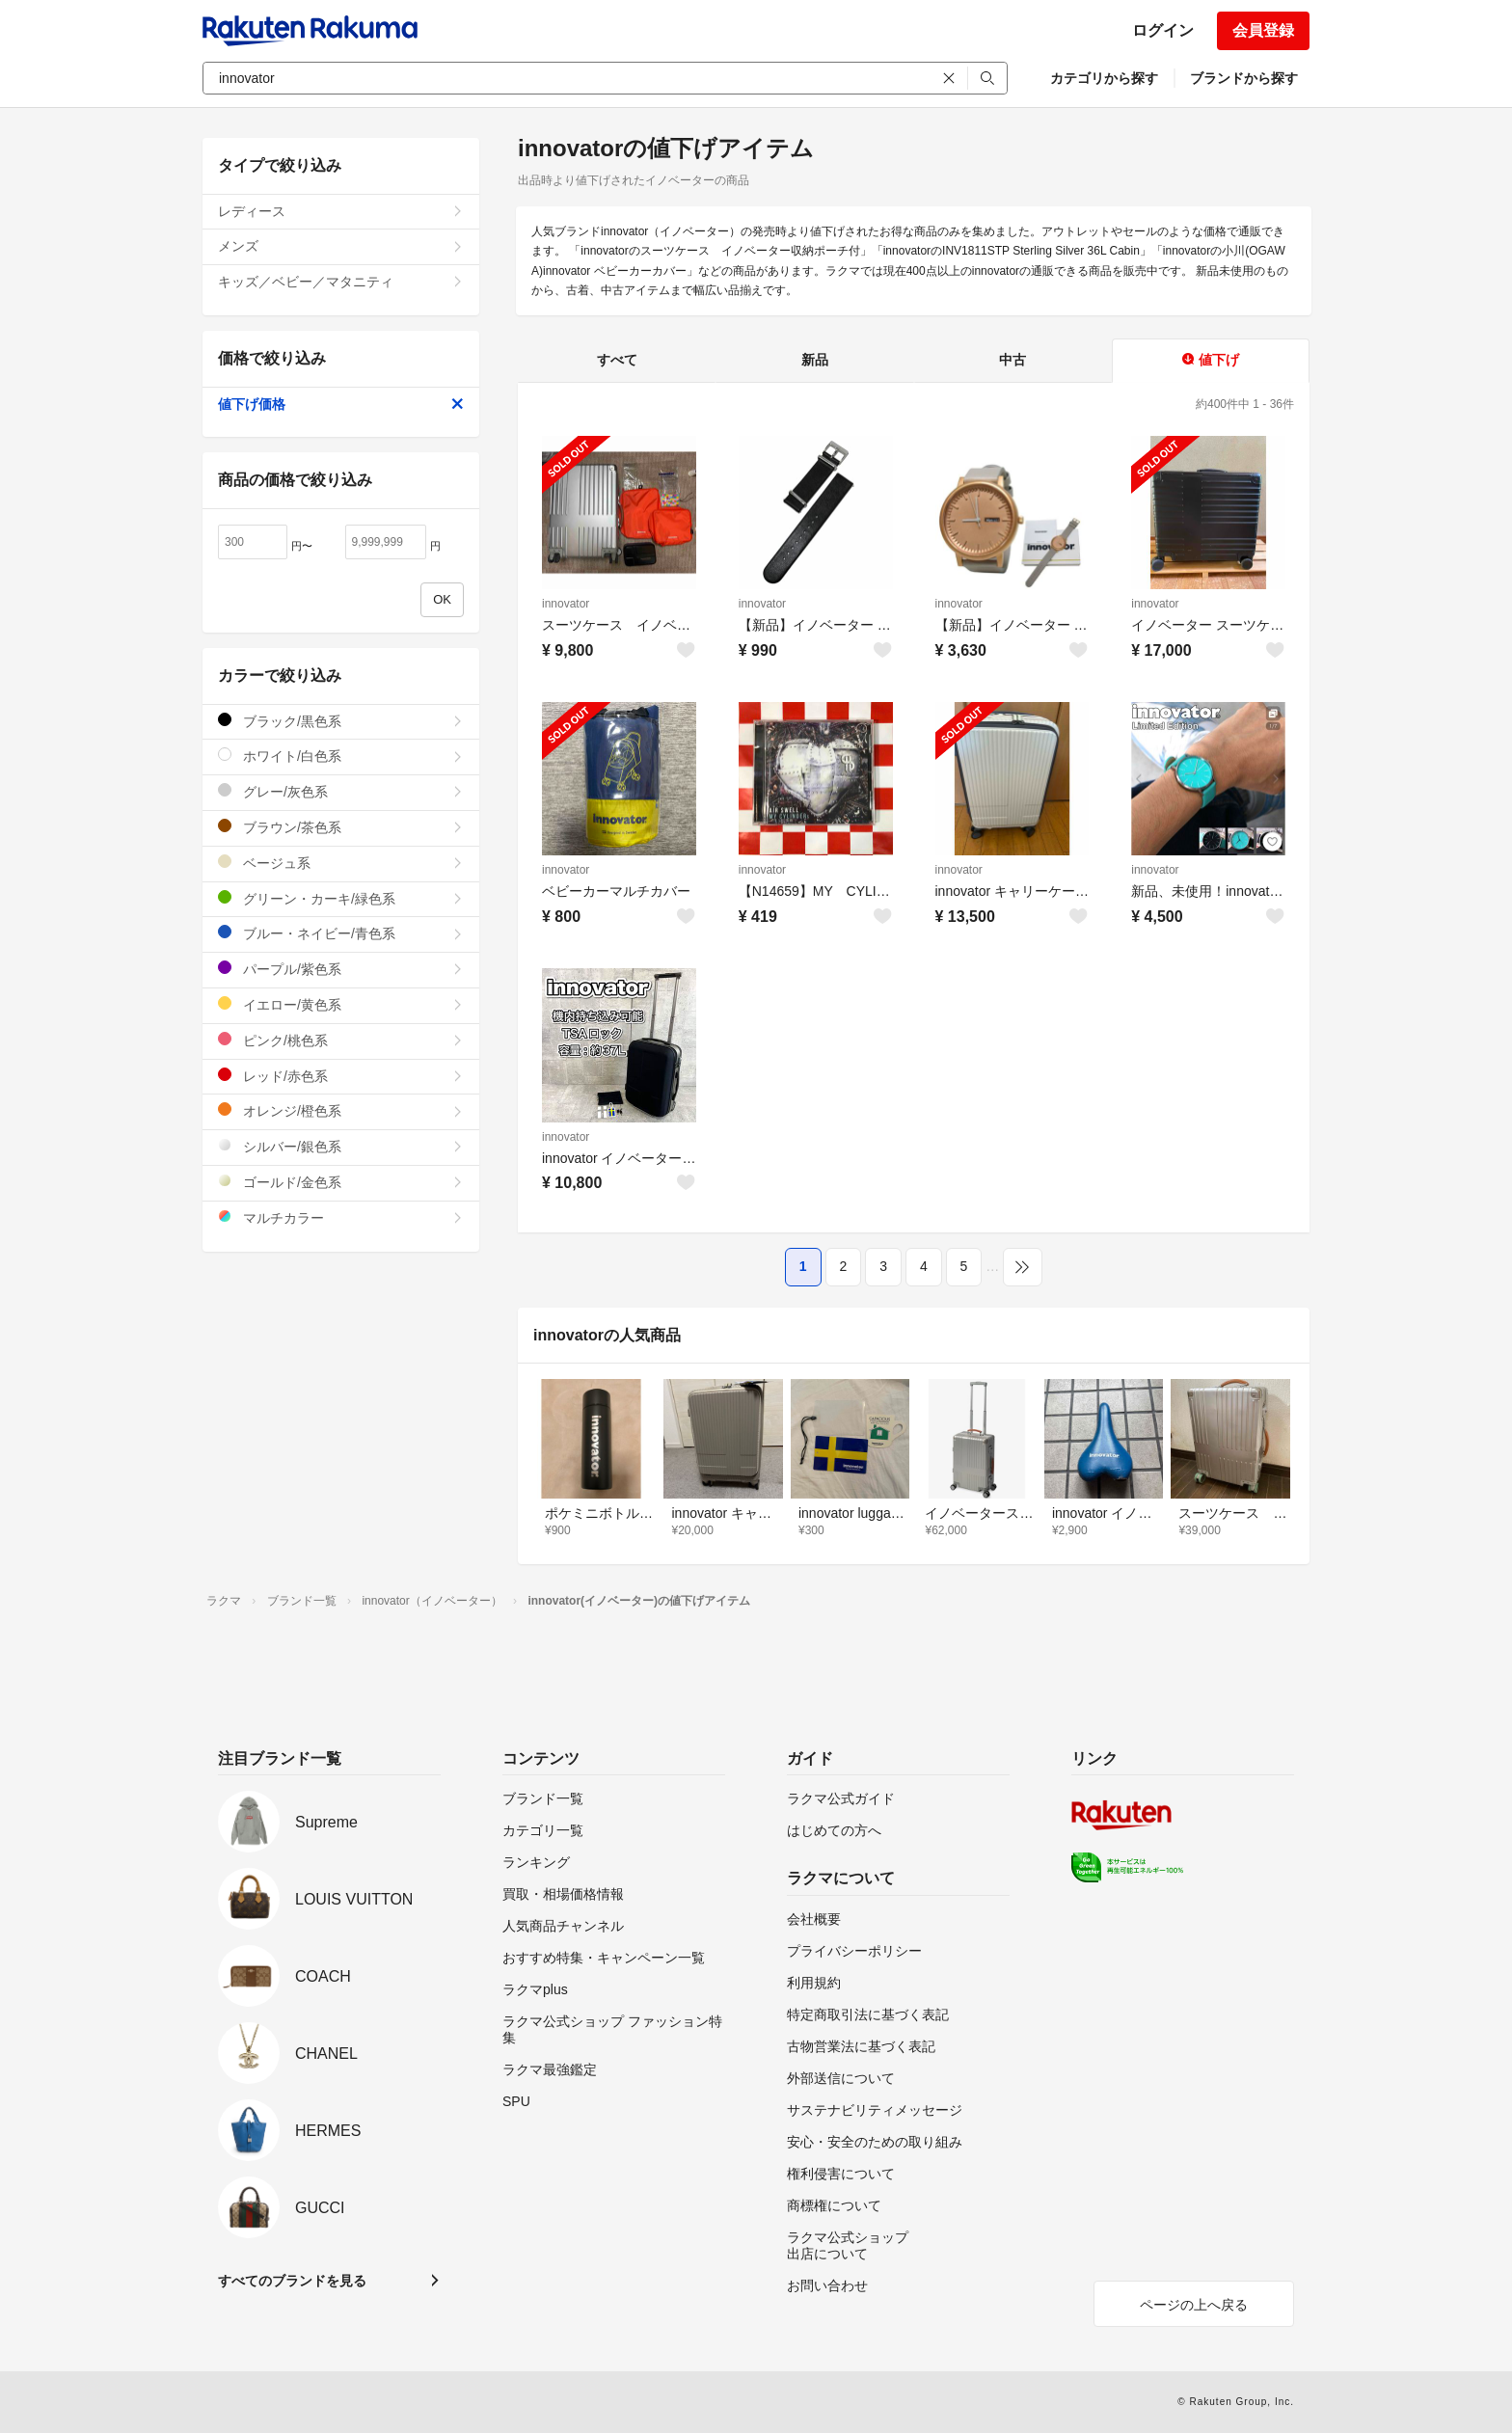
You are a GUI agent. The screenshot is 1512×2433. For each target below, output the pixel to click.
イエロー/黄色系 (341, 1004)
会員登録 (1263, 30)
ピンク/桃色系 (341, 1040)
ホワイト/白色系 (341, 755)
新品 (814, 359)
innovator (565, 603)
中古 (1012, 359)
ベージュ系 (341, 862)
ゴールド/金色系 (341, 1182)
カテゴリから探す (1104, 78)
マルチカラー (341, 1217)
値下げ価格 (341, 404)
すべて (617, 359)
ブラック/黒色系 (341, 721)
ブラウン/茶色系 (341, 827)
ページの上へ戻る (1194, 2304)
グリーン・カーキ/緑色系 (341, 898)
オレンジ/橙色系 (341, 1110)
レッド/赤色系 (341, 1076)
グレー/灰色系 (341, 791)
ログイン (1163, 30)
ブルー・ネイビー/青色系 (341, 933)
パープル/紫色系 (341, 968)
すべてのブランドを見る (292, 2280)
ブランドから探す (1244, 78)
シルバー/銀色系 (341, 1146)
